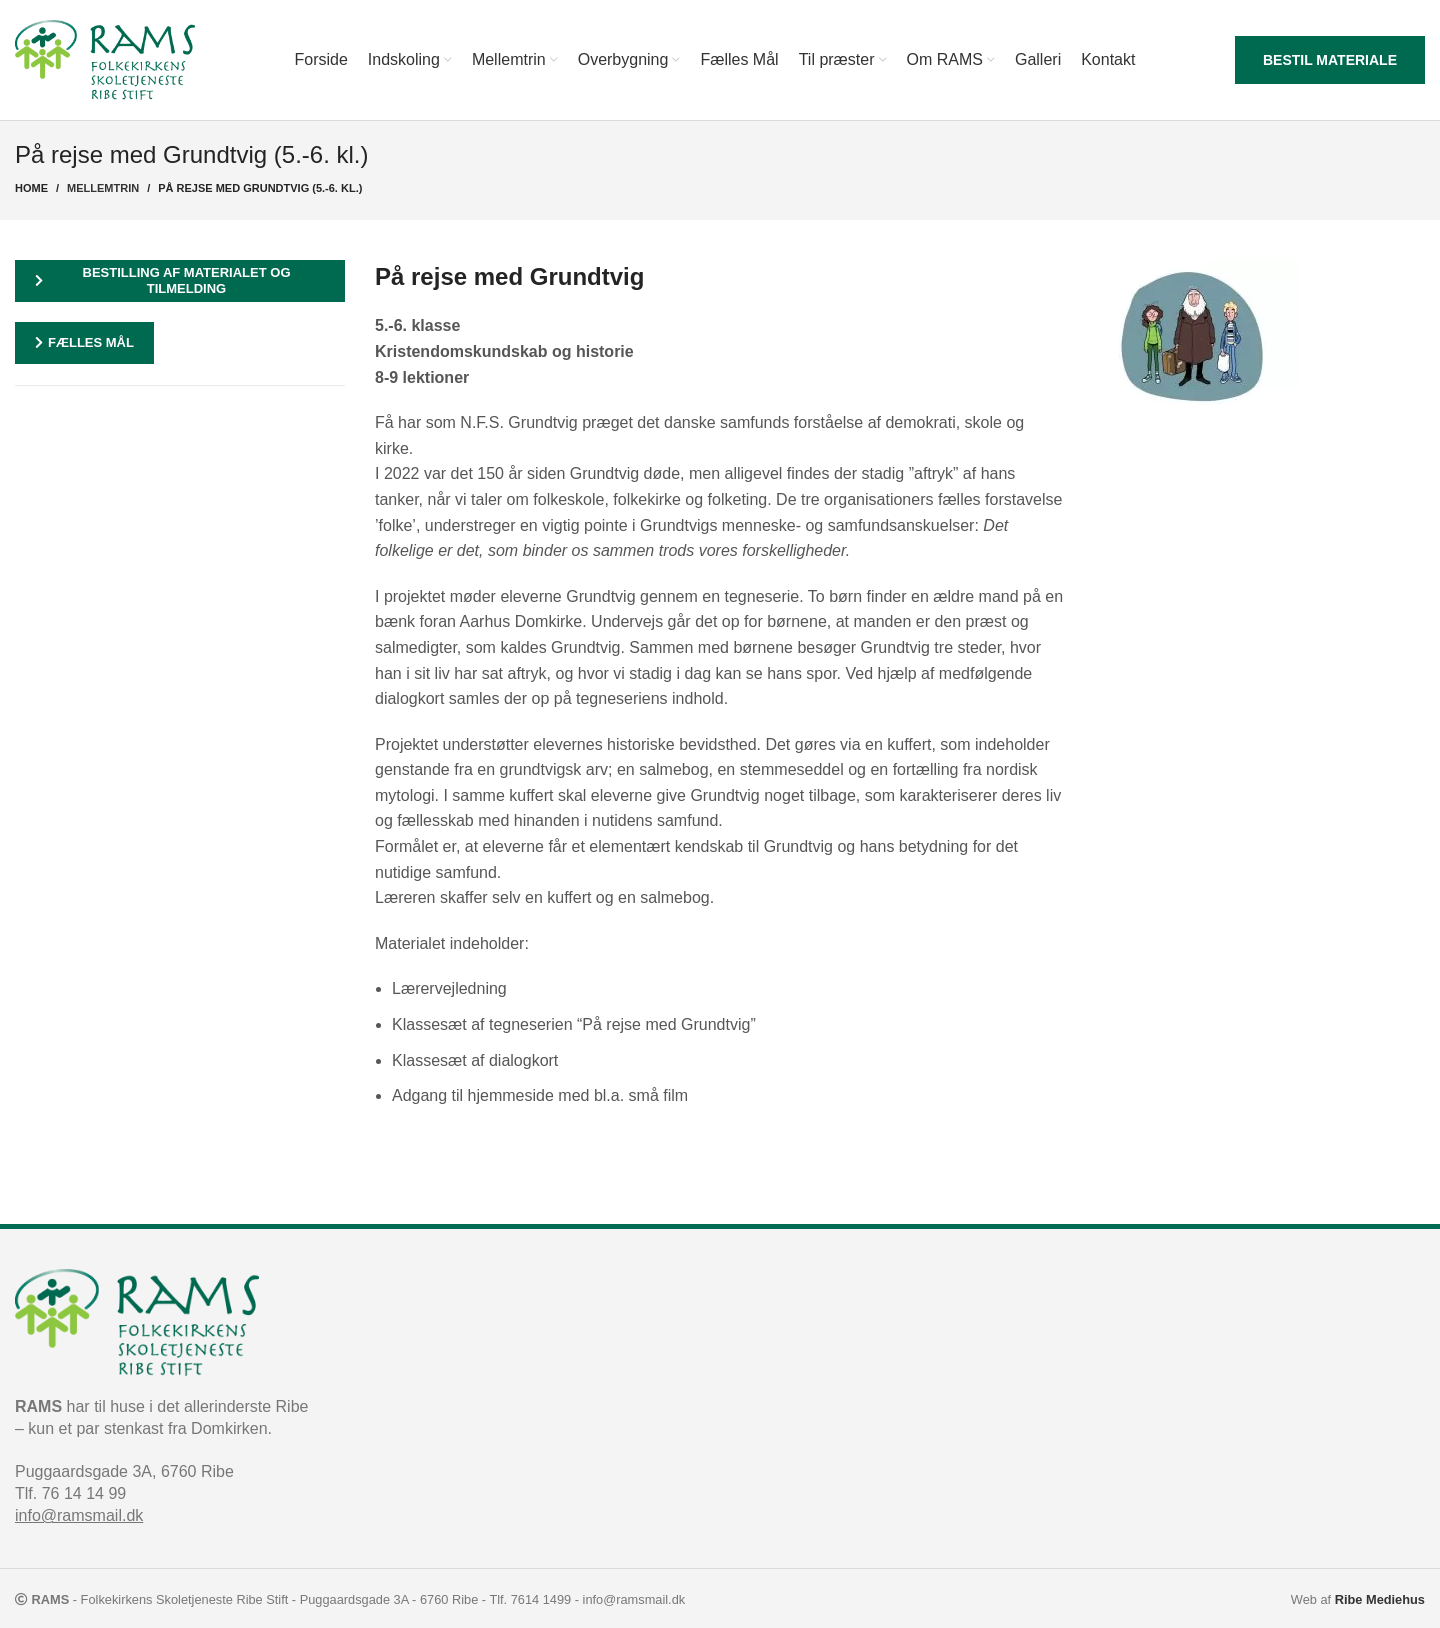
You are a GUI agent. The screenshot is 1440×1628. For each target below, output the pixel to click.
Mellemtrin (103, 188)
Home (31, 188)
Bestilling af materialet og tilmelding (163, 280)
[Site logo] (105, 58)
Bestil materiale (1330, 60)
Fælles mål (84, 342)
